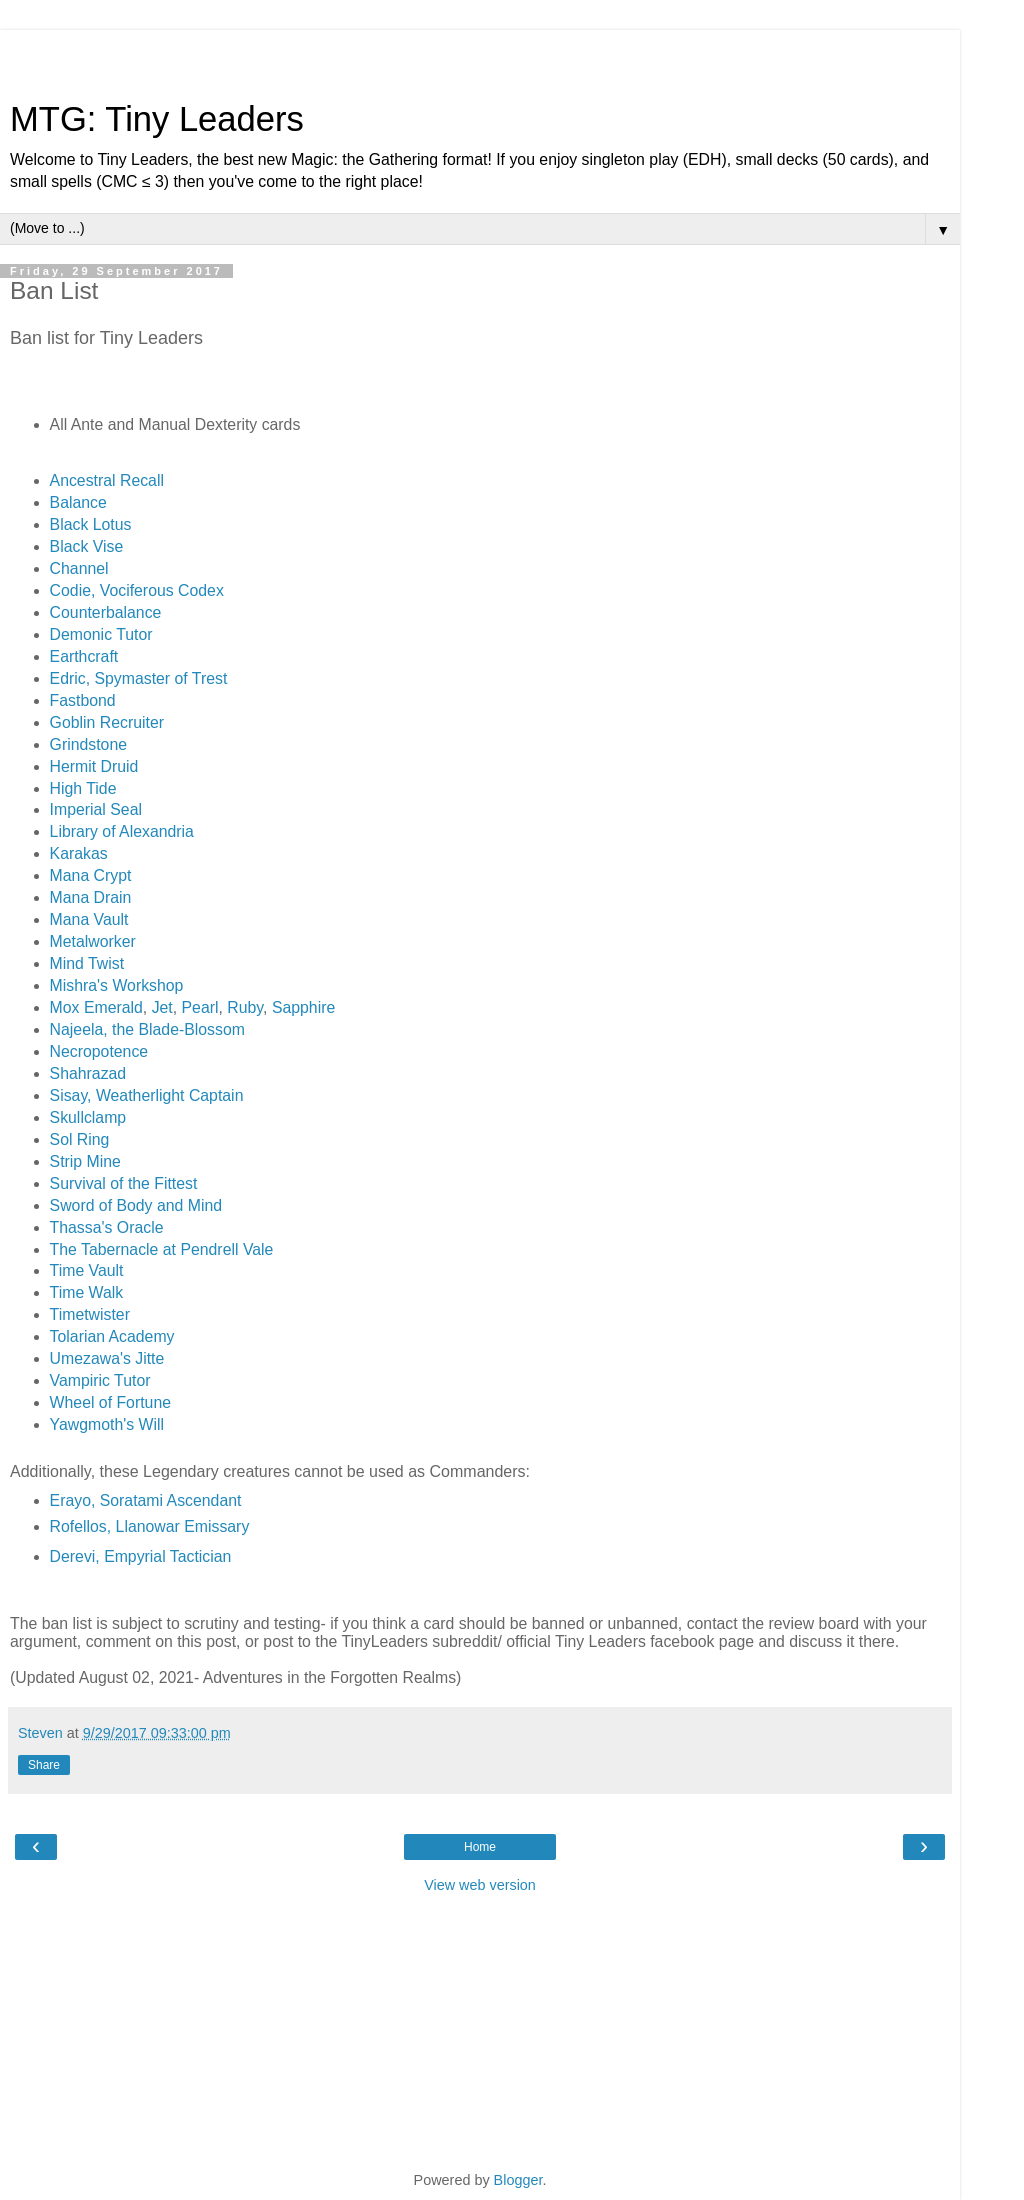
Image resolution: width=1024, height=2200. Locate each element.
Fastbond (83, 700)
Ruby (245, 1007)
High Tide (83, 788)
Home (480, 1847)
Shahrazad (88, 1073)
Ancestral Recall (107, 480)
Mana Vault (89, 919)
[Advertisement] (480, 55)
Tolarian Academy (112, 1336)
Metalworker (93, 941)
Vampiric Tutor (100, 1380)
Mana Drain (91, 897)
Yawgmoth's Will (107, 1424)
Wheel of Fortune (110, 1402)
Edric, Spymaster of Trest (139, 678)
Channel (79, 568)
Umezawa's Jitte (107, 1358)
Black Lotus (91, 524)
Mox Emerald (96, 1007)
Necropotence (99, 1051)
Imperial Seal (96, 809)
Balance (78, 502)
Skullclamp (88, 1117)
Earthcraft (84, 656)
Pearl (200, 1007)
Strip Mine (85, 1161)
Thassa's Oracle (107, 1227)
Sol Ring (80, 1139)
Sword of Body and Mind (136, 1205)
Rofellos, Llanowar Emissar (146, 1526)
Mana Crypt (91, 875)
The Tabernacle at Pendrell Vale (162, 1249)
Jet (162, 1007)
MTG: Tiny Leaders (157, 119)
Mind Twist (87, 963)
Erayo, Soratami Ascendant (146, 1500)
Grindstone (88, 744)
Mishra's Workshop (117, 985)
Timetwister (90, 1314)
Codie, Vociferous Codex (137, 590)
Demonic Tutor (101, 634)
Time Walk (87, 1292)
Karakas (79, 853)
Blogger (518, 2180)
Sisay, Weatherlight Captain (147, 1095)
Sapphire (303, 1007)
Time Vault (87, 1270)
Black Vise (87, 546)
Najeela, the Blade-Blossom (147, 1029)
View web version (480, 1885)
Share (44, 1765)
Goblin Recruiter (107, 722)
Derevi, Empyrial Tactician (141, 1556)
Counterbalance (106, 612)
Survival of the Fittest (124, 1183)
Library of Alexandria (122, 831)
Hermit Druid (94, 766)
